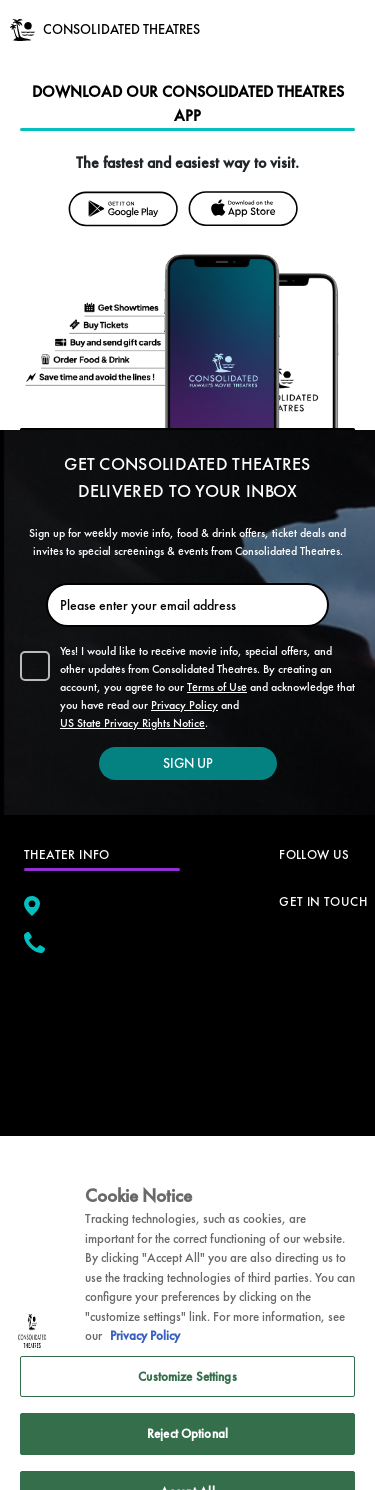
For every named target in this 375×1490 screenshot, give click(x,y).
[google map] (102, 1052)
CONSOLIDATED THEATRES (121, 29)
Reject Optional (187, 1452)
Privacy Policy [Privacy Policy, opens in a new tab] (145, 1354)
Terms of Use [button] (217, 687)
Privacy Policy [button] (184, 705)
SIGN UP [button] (188, 763)
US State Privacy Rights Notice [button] (132, 723)
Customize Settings (187, 1394)
